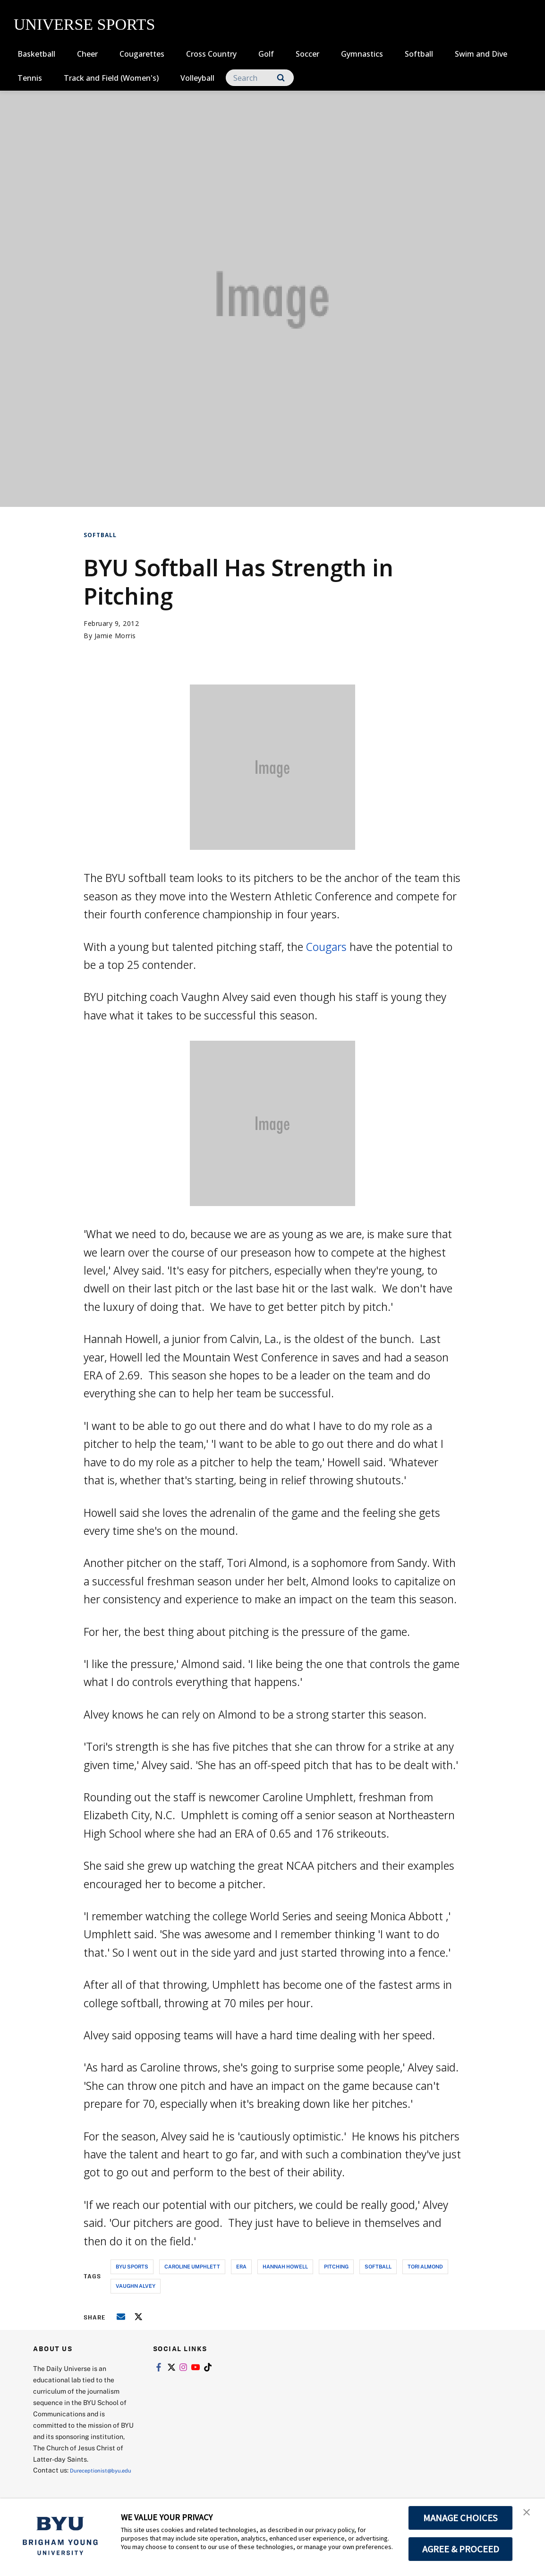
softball (378, 2266)
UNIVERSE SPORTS (84, 24)
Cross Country (211, 54)
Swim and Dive (481, 54)
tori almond (425, 2266)
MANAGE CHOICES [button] (461, 2518)
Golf (266, 54)
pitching (336, 2266)
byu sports (132, 2266)
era (241, 2266)
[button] (529, 2515)
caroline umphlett (192, 2266)
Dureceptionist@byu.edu (71, 2481)
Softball (419, 54)
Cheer (87, 54)
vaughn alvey (135, 2286)
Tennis (29, 78)
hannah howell (285, 2266)
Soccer (307, 54)
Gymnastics (362, 54)
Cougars (326, 946)
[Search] (260, 77)
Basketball (36, 54)
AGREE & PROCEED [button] (461, 2549)
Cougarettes (141, 54)
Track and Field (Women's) (111, 78)
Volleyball (197, 78)
